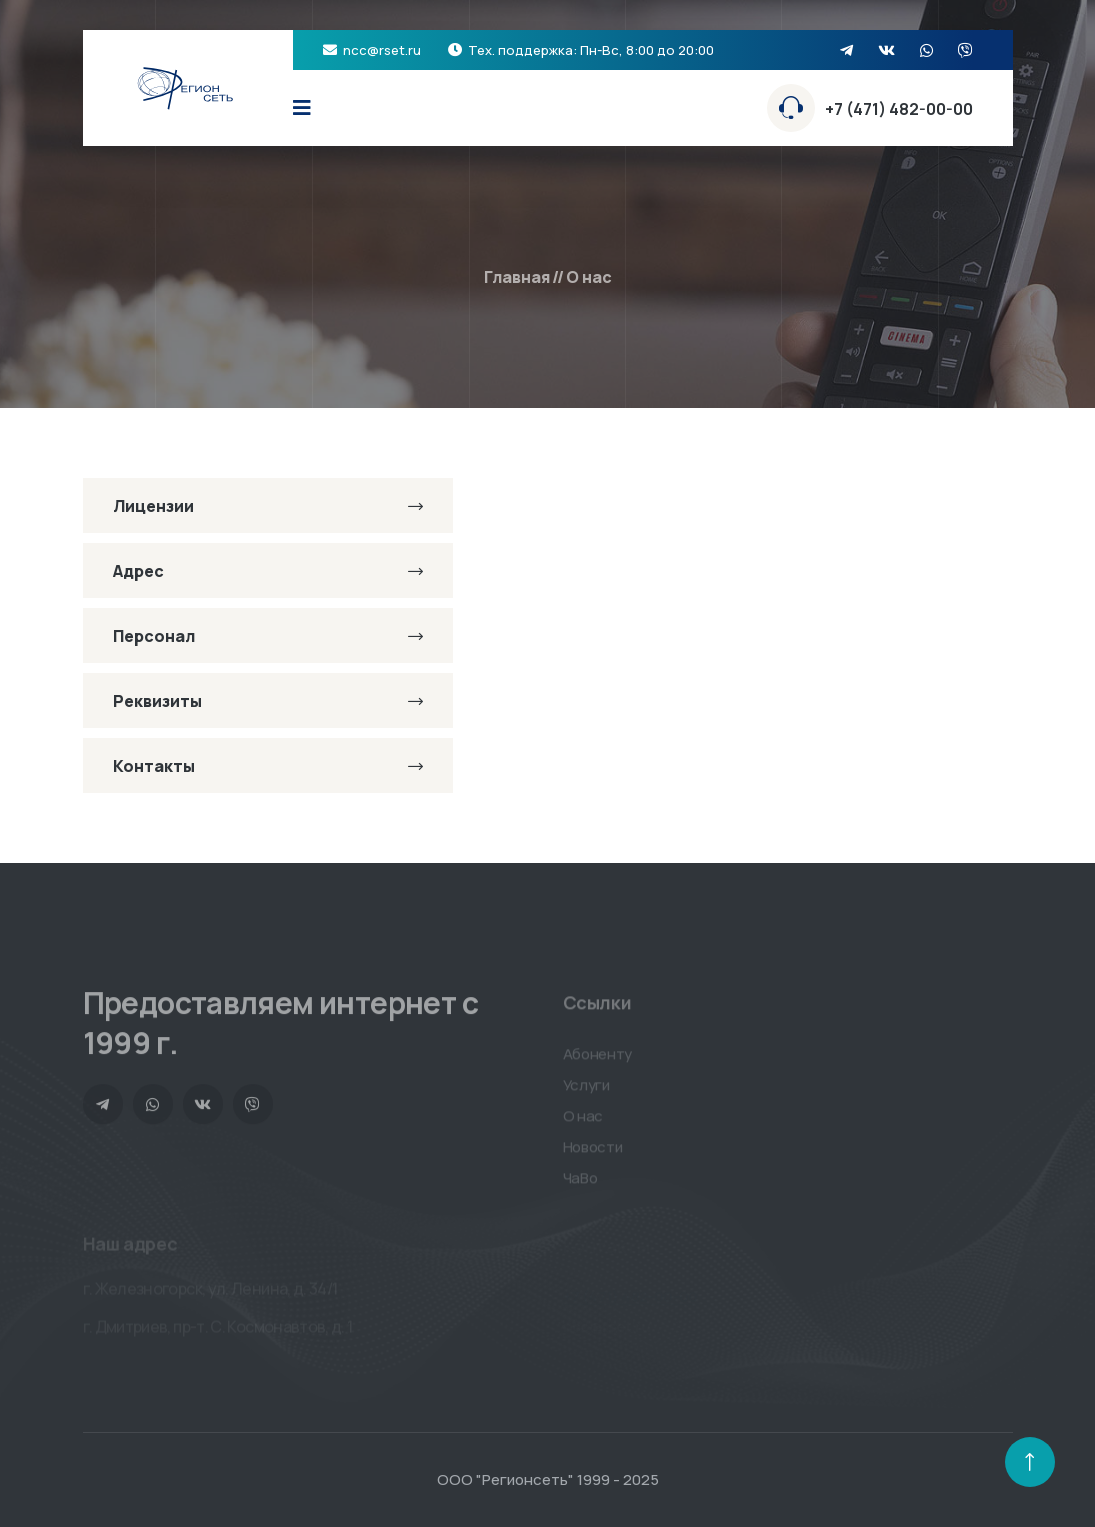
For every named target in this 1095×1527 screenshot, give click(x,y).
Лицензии (268, 506)
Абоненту (598, 1059)
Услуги (586, 1090)
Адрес (268, 571)
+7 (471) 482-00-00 (899, 109)
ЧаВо (580, 1183)
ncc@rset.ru (382, 50)
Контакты (268, 766)
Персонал (268, 636)
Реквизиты (268, 701)
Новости (593, 1152)
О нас (583, 1121)
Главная (517, 277)
